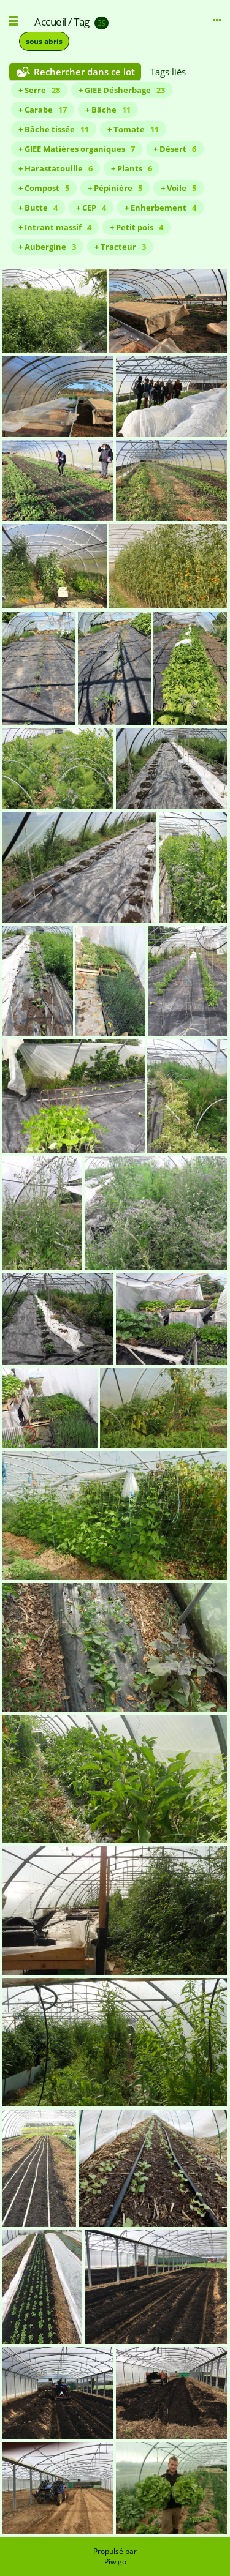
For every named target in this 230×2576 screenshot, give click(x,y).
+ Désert (174, 148)
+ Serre (39, 89)
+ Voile (178, 187)
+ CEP (91, 207)
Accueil (50, 22)
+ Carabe (42, 109)
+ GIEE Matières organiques (76, 148)
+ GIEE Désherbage (122, 89)
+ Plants (131, 168)
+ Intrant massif (54, 227)
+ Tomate (133, 129)
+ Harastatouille (55, 168)
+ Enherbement (160, 207)
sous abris (44, 41)
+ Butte (38, 207)
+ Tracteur (120, 246)
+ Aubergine (47, 246)
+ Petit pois (136, 227)
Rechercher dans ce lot (84, 72)
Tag (82, 22)
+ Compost (43, 187)
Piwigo (115, 2561)
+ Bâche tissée (53, 129)
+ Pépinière (115, 187)
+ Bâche (108, 109)
